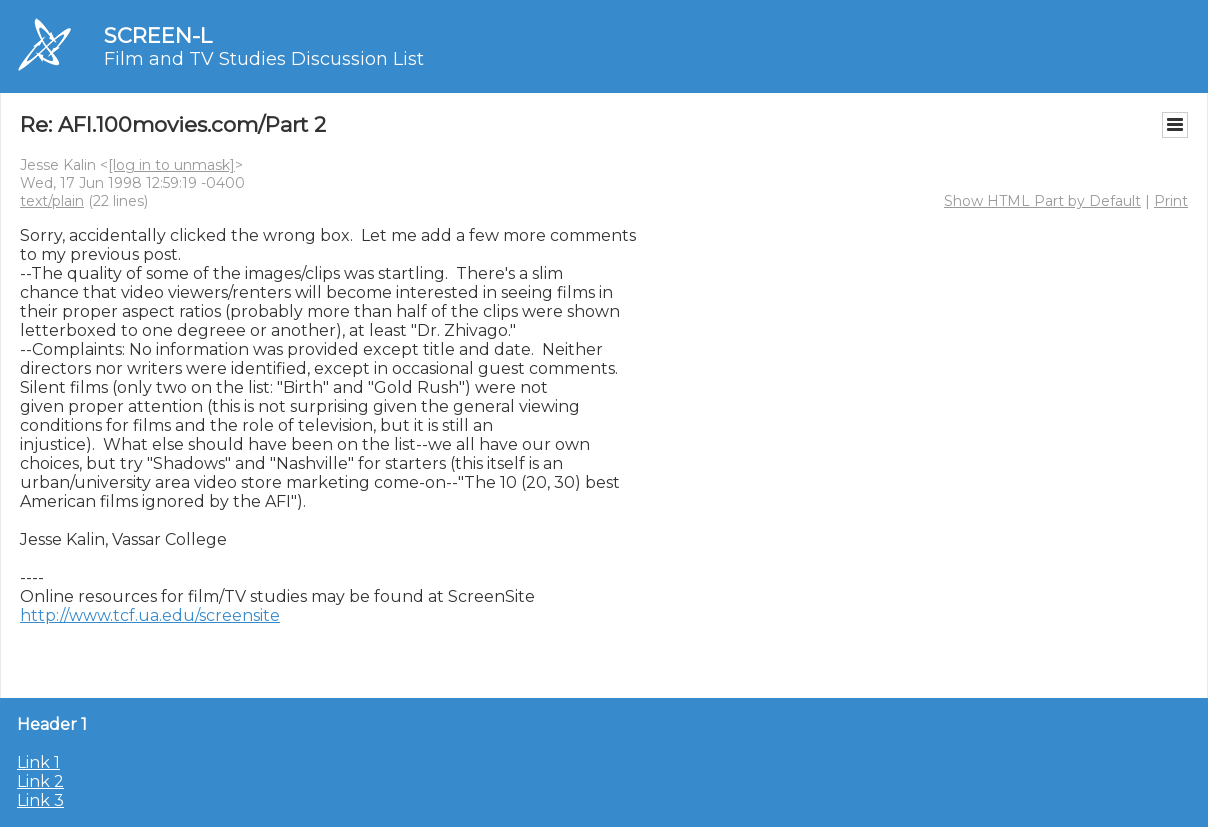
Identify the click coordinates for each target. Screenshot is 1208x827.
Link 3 (40, 800)
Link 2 (40, 781)
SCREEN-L (158, 35)
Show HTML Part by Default (1042, 201)
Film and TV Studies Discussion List (264, 59)
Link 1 (38, 762)
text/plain (52, 201)
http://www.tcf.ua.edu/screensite (150, 615)
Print (1171, 201)
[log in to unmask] (171, 165)
